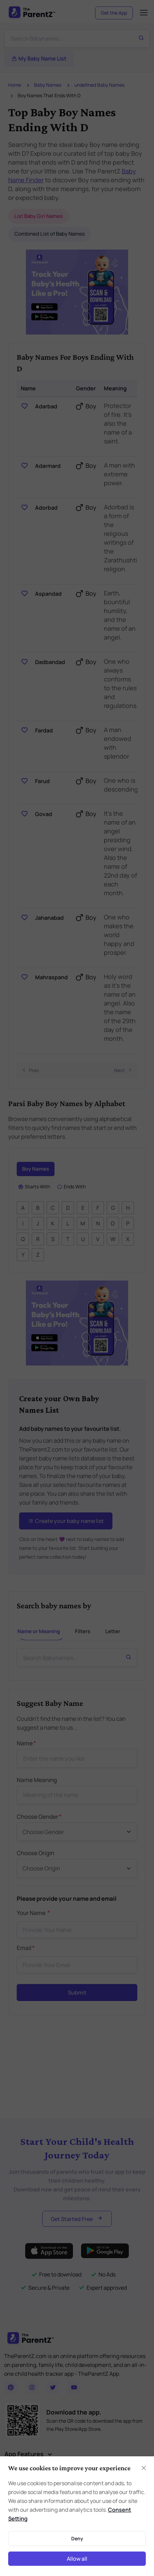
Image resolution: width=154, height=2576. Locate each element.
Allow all (77, 2558)
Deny (77, 2538)
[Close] (144, 2468)
